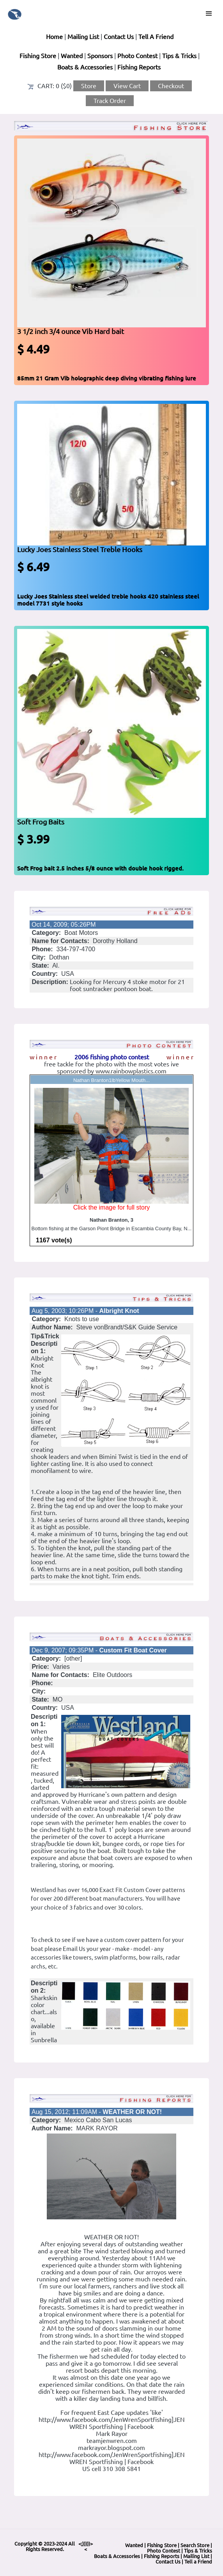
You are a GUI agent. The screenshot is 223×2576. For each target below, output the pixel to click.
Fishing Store (37, 55)
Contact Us (119, 36)
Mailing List (83, 36)
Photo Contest (137, 55)
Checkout (171, 85)
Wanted (72, 55)
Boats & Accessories (85, 67)
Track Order (110, 100)
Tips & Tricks (179, 55)
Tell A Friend (155, 36)
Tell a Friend (198, 2561)
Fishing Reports (139, 67)
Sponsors (100, 55)
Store (88, 85)
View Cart (127, 85)
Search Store (195, 2545)
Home (54, 36)
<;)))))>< (85, 2546)
